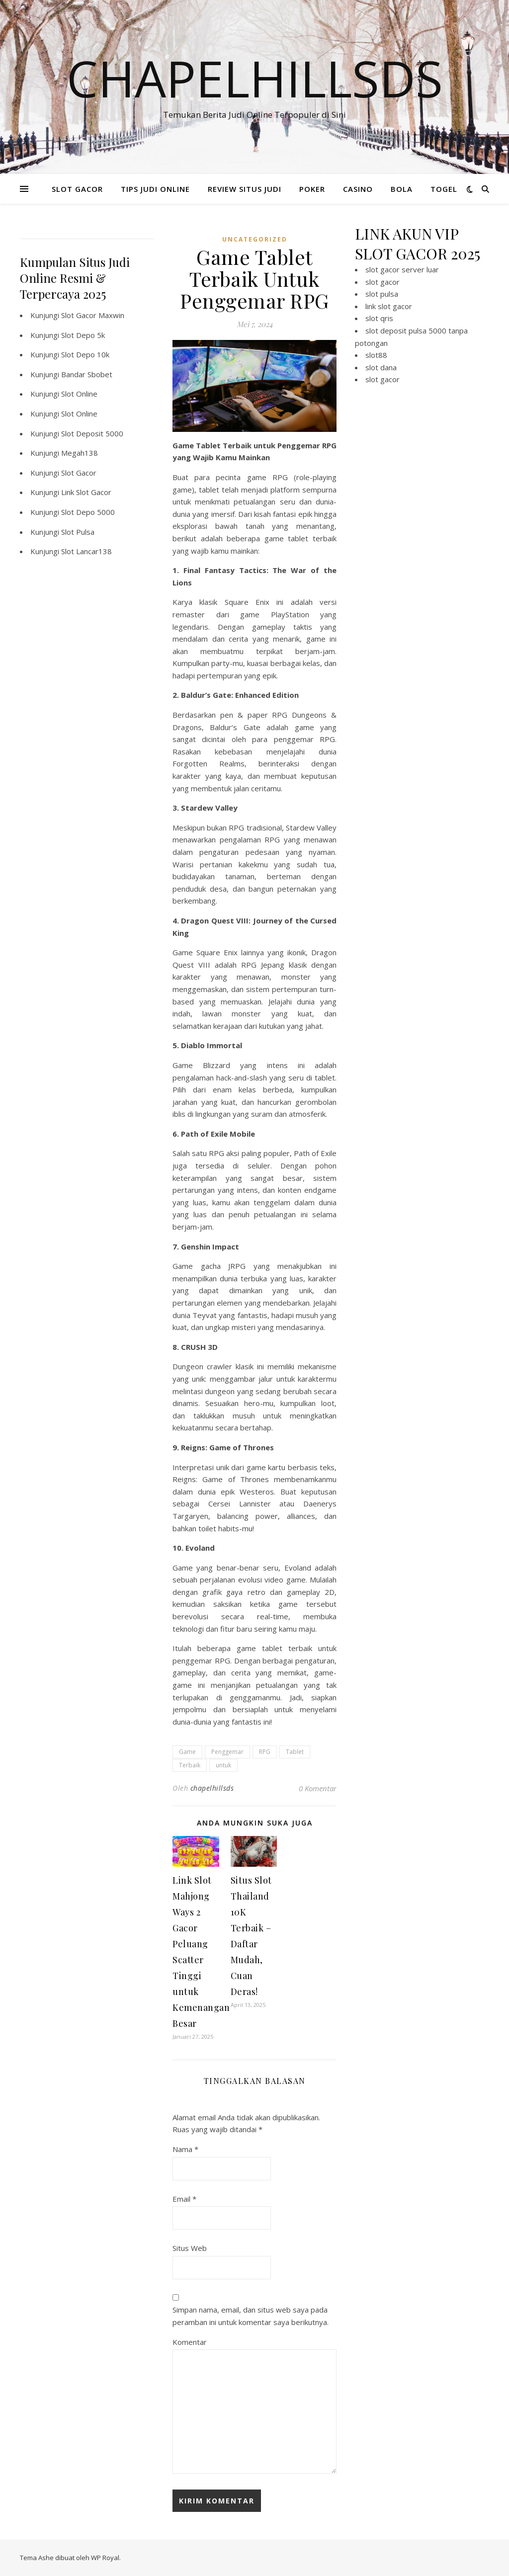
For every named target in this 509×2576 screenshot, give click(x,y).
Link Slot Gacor (86, 492)
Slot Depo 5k (83, 335)
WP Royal (105, 2557)
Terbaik (189, 1765)
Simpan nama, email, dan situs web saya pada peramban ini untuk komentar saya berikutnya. (250, 2316)
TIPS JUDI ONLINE (155, 189)
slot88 (376, 355)
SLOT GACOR (77, 189)
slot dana (381, 367)
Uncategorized (254, 239)
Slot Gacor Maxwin (92, 315)
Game (187, 1751)
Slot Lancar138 (86, 551)
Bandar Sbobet (86, 374)
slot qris (379, 318)
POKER (312, 189)
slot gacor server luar (402, 269)
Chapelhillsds (255, 78)
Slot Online (79, 394)
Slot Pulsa (77, 532)
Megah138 (79, 453)
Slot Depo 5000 (88, 512)
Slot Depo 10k (85, 354)
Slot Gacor (78, 473)
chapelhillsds (212, 1788)
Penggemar (227, 1751)
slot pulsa (381, 294)
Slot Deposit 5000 (92, 433)
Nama (185, 2149)
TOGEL (443, 189)
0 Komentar (318, 1788)
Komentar (189, 2342)
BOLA (402, 189)
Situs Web (189, 2248)
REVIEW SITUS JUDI (244, 189)
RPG (264, 1751)
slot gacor (382, 282)
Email (184, 2199)
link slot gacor (388, 306)
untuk (223, 1765)
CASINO (358, 189)
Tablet (295, 1751)
